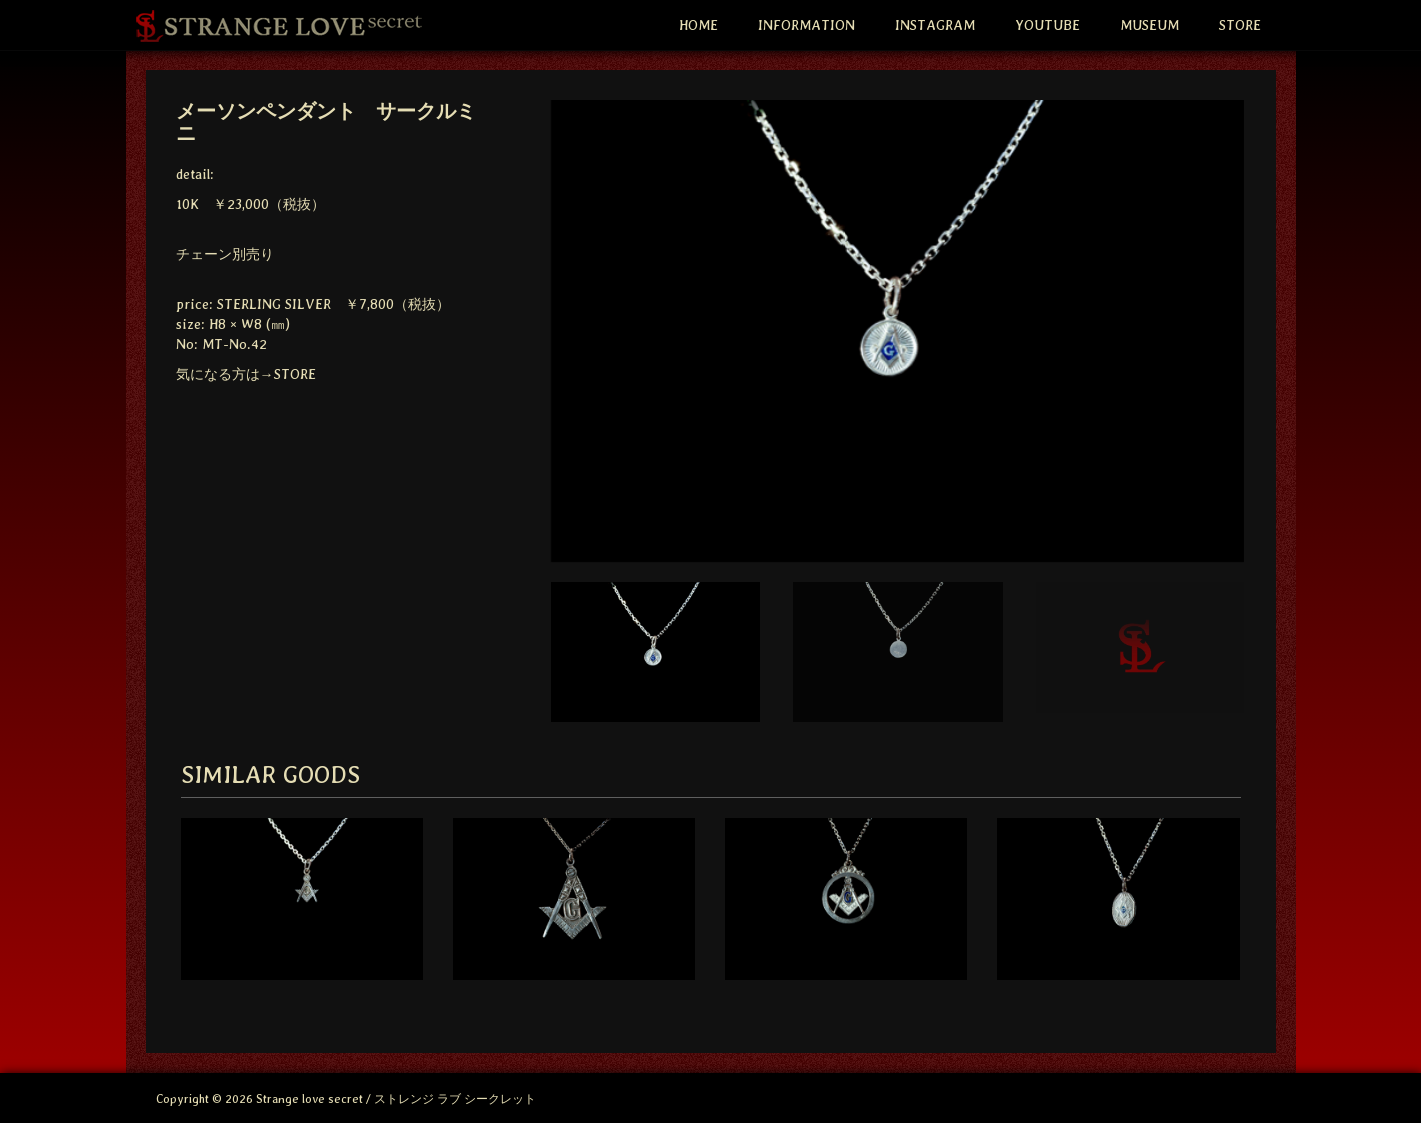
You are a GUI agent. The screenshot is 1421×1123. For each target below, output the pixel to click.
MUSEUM (1149, 25)
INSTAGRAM (935, 25)
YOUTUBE (1047, 25)
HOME (698, 25)
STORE (1240, 25)
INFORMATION (806, 25)
